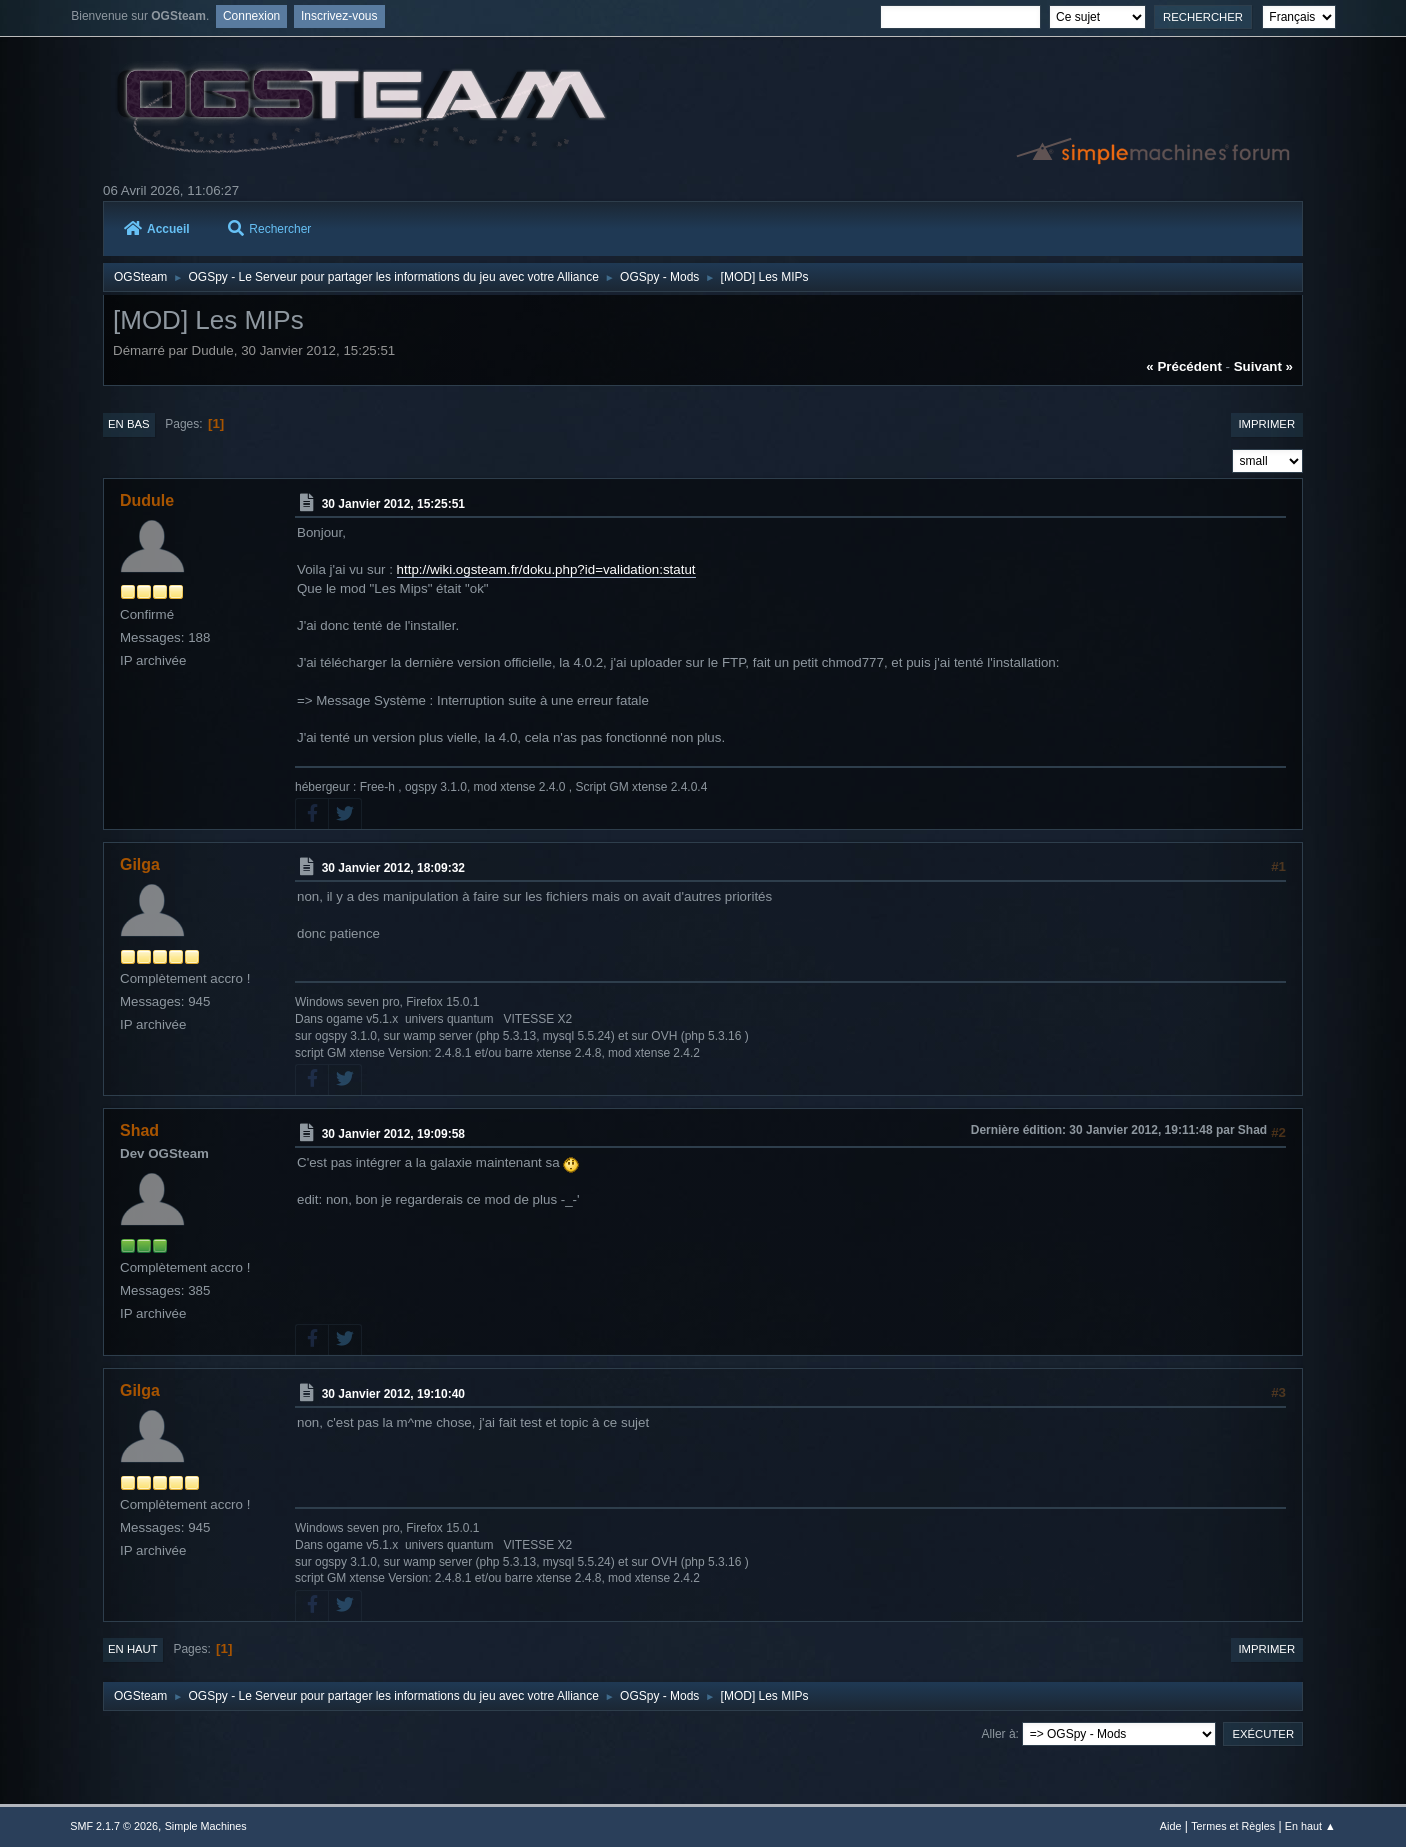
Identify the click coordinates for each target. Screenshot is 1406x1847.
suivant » (1263, 366)
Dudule (147, 500)
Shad (139, 1130)
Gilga (140, 864)
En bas (129, 424)
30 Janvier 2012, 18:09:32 (393, 868)
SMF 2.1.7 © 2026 (114, 1826)
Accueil (157, 229)
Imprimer (1266, 424)
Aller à (999, 1734)
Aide (1171, 1826)
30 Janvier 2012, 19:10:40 (393, 1394)
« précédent (1184, 366)
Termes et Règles (1233, 1826)
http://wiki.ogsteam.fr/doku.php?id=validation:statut (546, 569)
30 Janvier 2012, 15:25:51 (393, 504)
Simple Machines (206, 1826)
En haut (133, 1649)
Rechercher (269, 229)
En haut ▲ (1310, 1826)
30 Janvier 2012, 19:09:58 (393, 1134)
